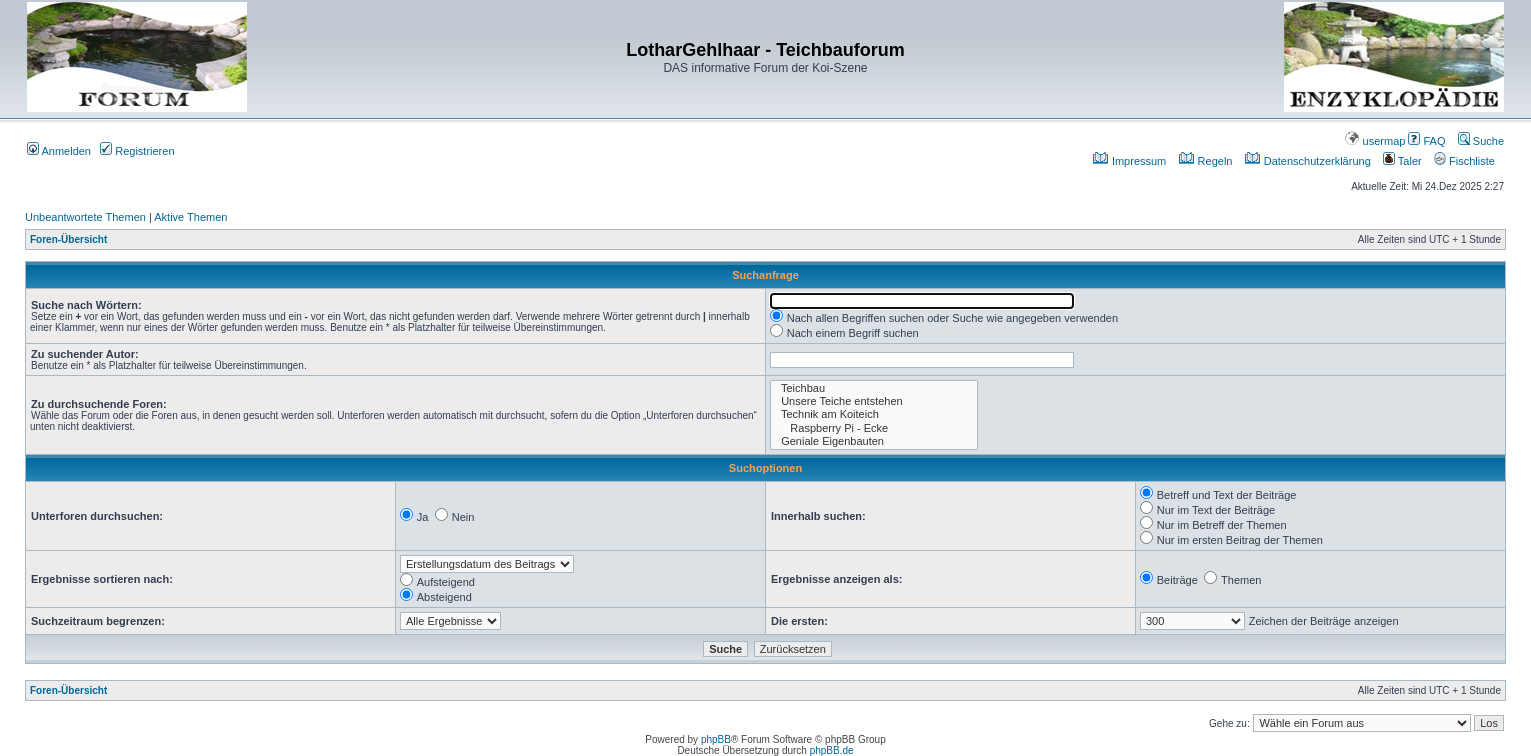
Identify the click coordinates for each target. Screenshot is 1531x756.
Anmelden (59, 151)
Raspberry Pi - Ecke (874, 428)
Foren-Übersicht (68, 239)
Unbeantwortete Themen (85, 217)
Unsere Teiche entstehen (874, 401)
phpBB (716, 739)
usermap (1375, 141)
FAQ (1426, 141)
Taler (1402, 161)
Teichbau (874, 388)
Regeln (1206, 161)
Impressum (1129, 161)
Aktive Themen (190, 217)
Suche (1481, 141)
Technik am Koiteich (874, 414)
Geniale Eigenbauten (874, 441)
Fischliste (1464, 161)
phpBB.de (832, 750)
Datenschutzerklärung (1308, 161)
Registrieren (137, 151)
